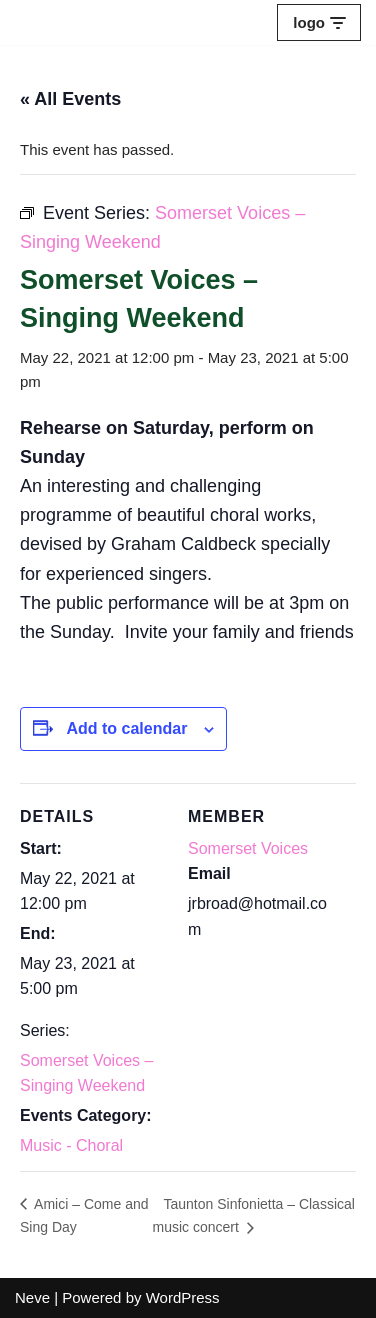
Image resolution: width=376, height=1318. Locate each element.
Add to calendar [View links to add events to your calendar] (126, 728)
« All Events (70, 99)
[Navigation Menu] (319, 22)
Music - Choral (71, 1145)
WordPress (183, 1297)
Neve (32, 1297)
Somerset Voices (248, 848)
